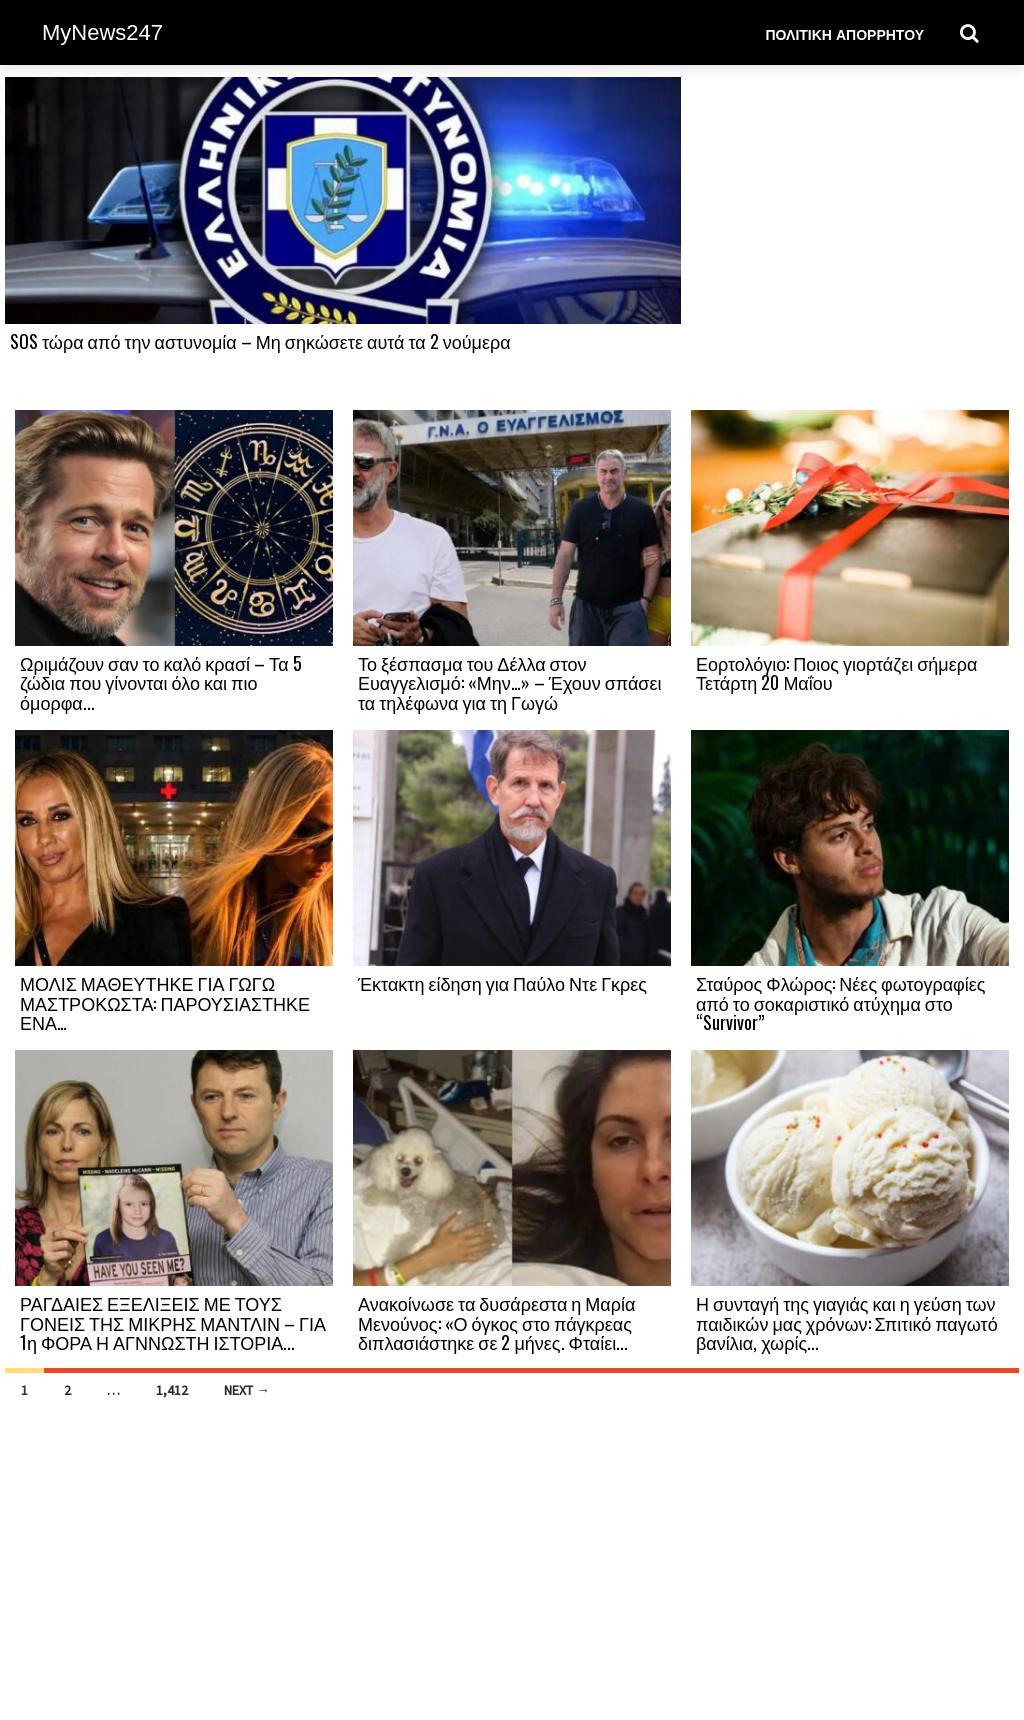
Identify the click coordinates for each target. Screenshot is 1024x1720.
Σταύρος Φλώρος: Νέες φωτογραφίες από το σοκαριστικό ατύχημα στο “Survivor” (840, 1003)
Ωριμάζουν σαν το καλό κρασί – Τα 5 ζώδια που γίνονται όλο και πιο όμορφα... (161, 683)
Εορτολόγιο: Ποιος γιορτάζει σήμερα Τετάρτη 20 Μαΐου (836, 673)
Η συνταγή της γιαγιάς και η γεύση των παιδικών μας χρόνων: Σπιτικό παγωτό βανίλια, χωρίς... (847, 1323)
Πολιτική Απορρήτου (844, 33)
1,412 (172, 1390)
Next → (247, 1390)
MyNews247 (102, 32)
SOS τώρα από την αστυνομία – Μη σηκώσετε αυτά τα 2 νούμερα (260, 341)
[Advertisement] (850, 242)
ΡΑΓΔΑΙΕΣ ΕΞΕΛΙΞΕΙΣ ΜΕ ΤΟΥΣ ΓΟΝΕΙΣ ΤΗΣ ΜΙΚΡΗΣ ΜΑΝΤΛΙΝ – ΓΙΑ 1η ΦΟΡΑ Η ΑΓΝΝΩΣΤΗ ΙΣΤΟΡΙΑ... (173, 1323)
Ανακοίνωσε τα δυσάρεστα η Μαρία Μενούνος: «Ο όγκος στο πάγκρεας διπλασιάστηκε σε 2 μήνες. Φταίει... (496, 1323)
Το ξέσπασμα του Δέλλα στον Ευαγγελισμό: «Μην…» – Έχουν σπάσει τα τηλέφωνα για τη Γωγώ (510, 683)
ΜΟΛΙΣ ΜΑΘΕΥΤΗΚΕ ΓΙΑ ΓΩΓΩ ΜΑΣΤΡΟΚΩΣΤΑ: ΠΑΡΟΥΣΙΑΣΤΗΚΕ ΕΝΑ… (165, 1003)
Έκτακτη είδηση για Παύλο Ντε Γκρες (502, 983)
